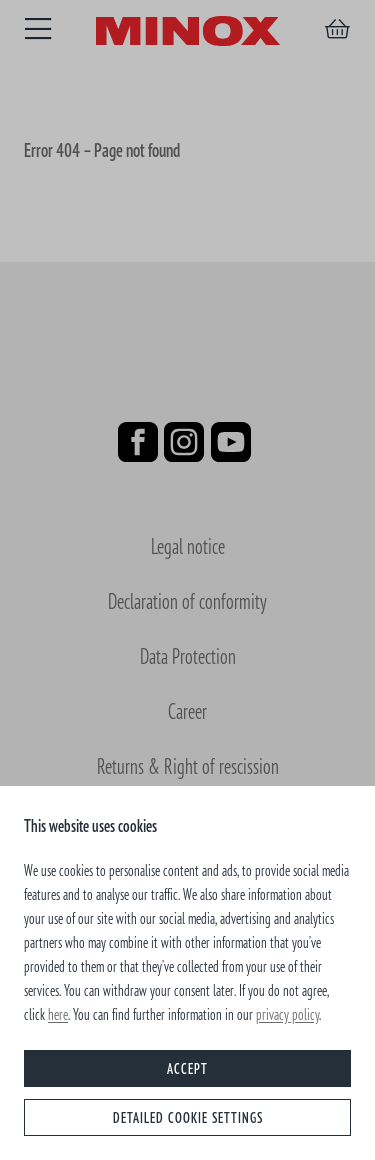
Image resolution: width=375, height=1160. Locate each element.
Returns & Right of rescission (188, 765)
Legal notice (188, 545)
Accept (187, 1068)
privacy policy (287, 1014)
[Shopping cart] (337, 29)
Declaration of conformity (187, 600)
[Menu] (38, 29)
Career (187, 710)
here (58, 1014)
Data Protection (188, 655)
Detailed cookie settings (188, 1117)
